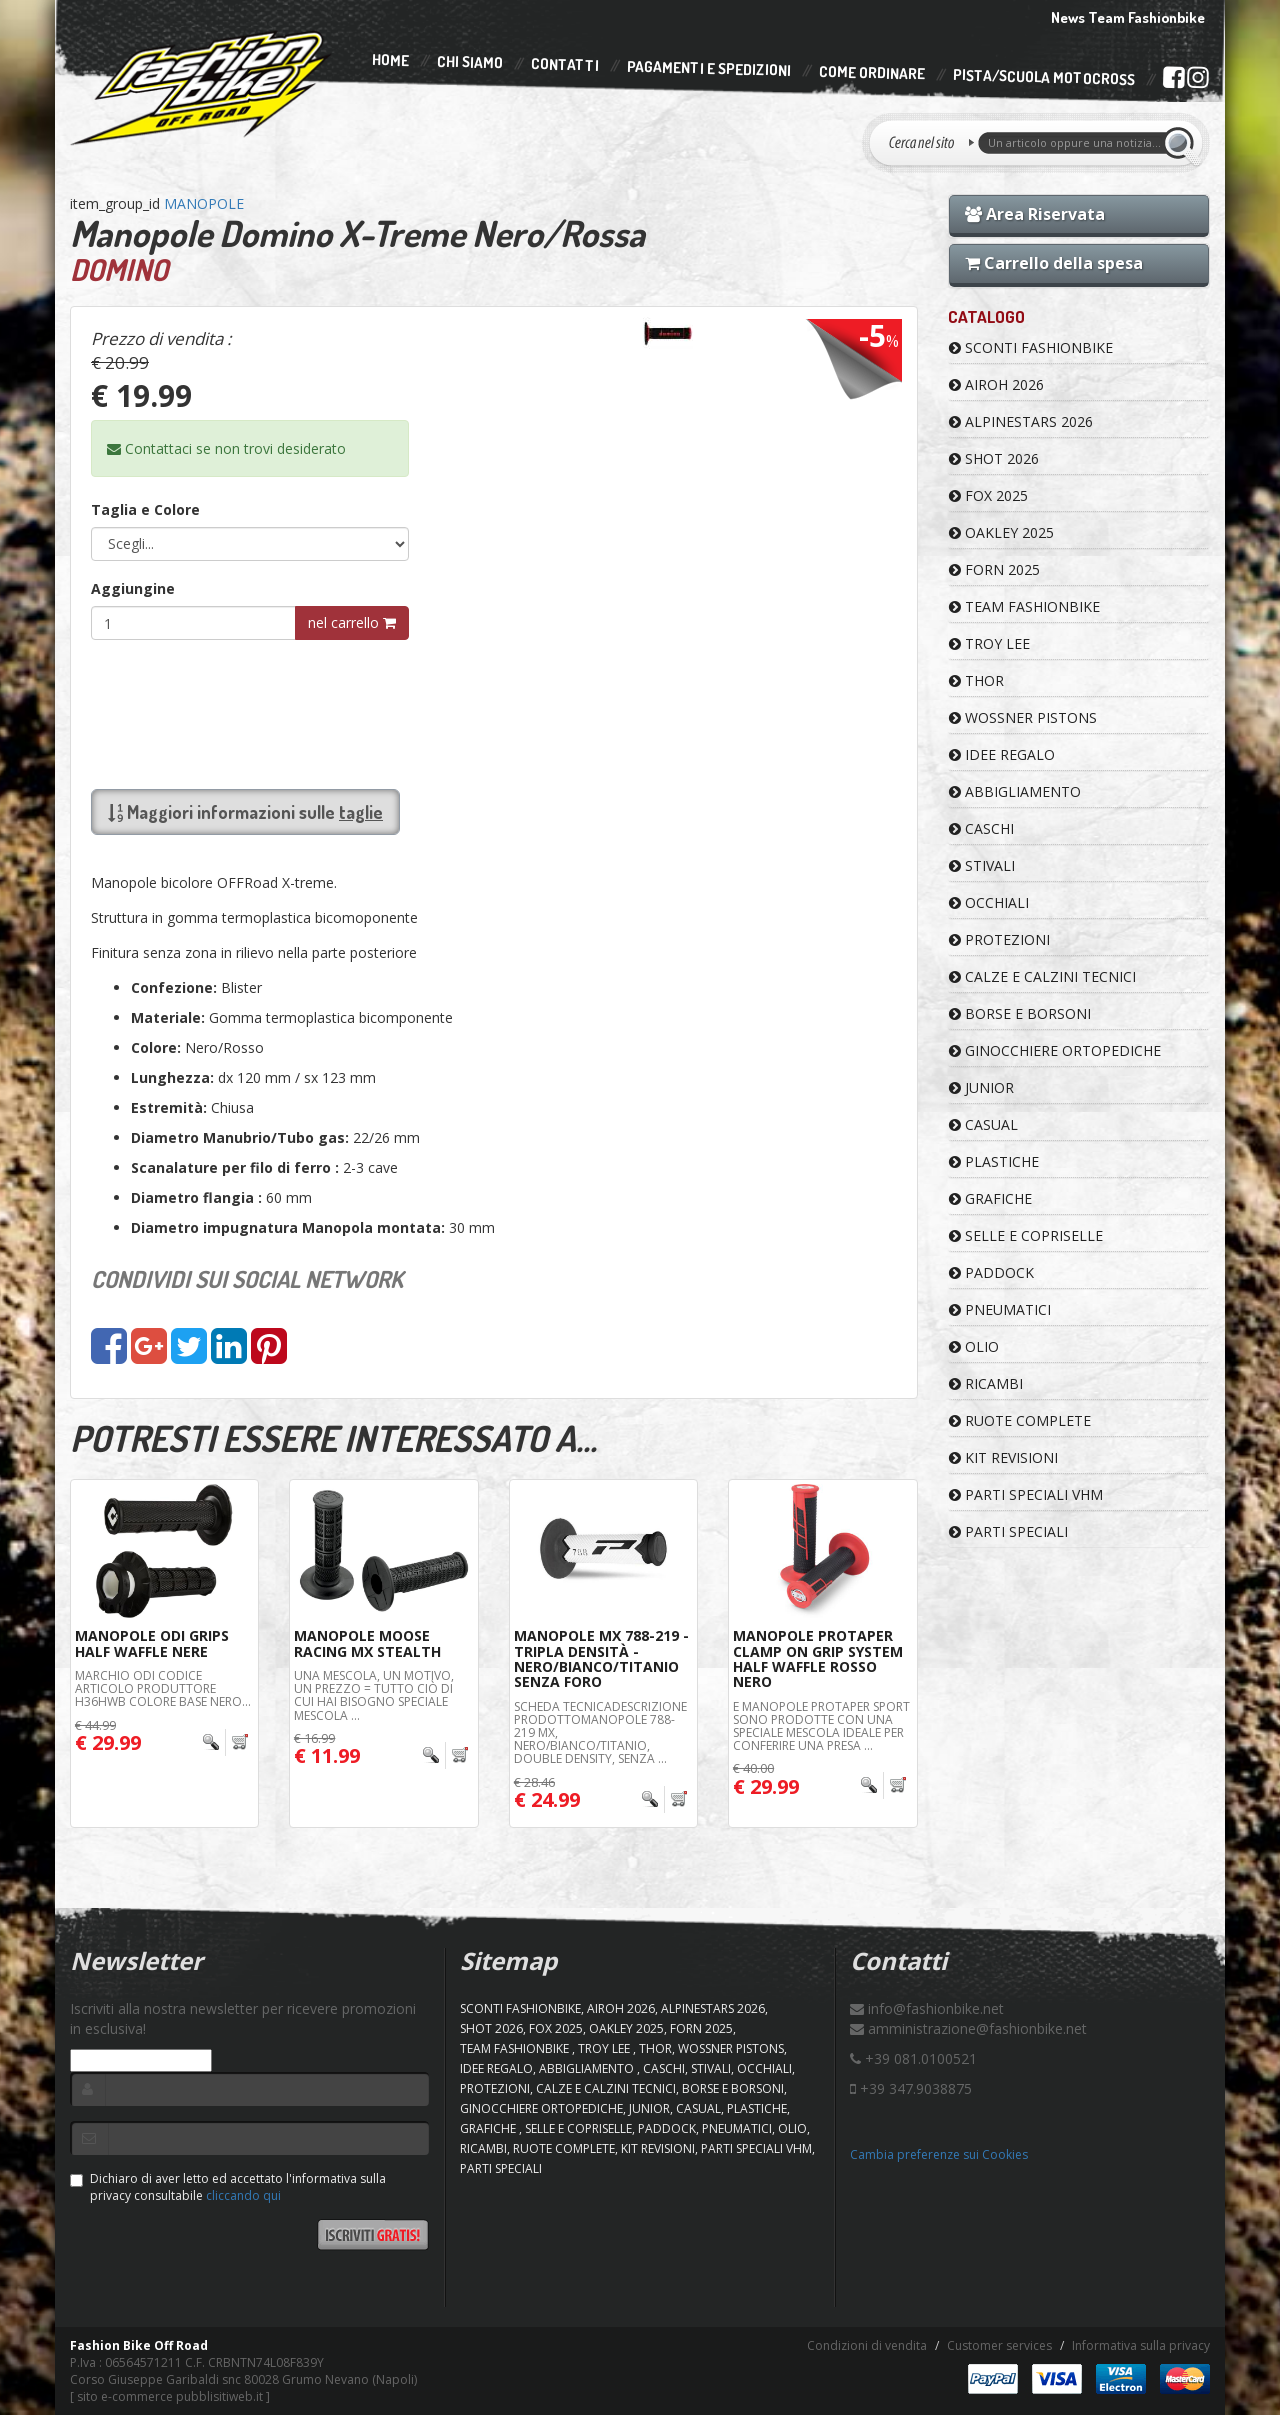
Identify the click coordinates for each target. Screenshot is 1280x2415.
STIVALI (982, 865)
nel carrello (352, 622)
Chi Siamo (470, 62)
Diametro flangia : (196, 1197)
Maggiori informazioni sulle (245, 812)
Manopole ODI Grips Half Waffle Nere (152, 1643)
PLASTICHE (994, 1161)
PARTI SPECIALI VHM (1026, 1494)
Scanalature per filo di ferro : (235, 1167)
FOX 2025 (988, 495)
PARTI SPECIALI (1008, 1531)
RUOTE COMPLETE (1020, 1420)
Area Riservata (1035, 214)
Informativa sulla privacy (1141, 2345)
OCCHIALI (989, 902)
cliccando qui (243, 2195)
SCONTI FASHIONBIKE (1031, 347)
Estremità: (169, 1107)
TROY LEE (989, 643)
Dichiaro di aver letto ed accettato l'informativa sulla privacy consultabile (228, 2187)
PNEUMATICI (1000, 1309)
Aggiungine (133, 588)
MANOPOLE (204, 203)
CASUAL (983, 1124)
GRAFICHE (990, 1198)
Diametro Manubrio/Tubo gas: (240, 1137)
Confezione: (174, 987)
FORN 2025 (994, 569)
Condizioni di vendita (867, 2345)
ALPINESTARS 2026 (1021, 421)
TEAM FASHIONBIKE (1024, 606)
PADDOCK (991, 1272)
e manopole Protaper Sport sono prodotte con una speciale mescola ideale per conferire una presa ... (821, 1726)
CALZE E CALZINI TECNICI (1042, 976)
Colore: (156, 1047)
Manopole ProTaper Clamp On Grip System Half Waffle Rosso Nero (818, 1658)
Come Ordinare (872, 73)
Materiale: (168, 1017)
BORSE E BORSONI (1020, 1013)
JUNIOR (981, 1087)
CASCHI (981, 828)
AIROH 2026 (996, 384)
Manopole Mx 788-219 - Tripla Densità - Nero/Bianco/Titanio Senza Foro (601, 1658)
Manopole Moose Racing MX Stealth (367, 1643)
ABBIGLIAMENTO (1015, 791)
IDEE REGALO (1002, 754)
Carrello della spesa (1054, 263)
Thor (976, 680)
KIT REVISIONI (1003, 1457)
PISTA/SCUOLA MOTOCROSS (1044, 78)
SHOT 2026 (994, 458)
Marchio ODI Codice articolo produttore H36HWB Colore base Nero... (163, 1688)
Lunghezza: (172, 1077)
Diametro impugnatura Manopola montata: (288, 1227)
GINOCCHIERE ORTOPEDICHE (1055, 1050)
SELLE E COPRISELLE (1026, 1235)
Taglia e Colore (145, 509)
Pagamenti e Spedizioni (709, 68)
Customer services (999, 2345)
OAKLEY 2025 (1001, 532)
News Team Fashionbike (1128, 17)
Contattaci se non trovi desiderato (226, 448)
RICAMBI (986, 1383)
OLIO (974, 1346)
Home (390, 60)
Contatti (565, 65)
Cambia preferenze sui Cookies (939, 2154)
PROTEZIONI (999, 939)
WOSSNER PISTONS (1023, 717)
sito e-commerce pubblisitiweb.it (170, 2396)
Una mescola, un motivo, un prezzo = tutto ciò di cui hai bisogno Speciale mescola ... (374, 1695)
